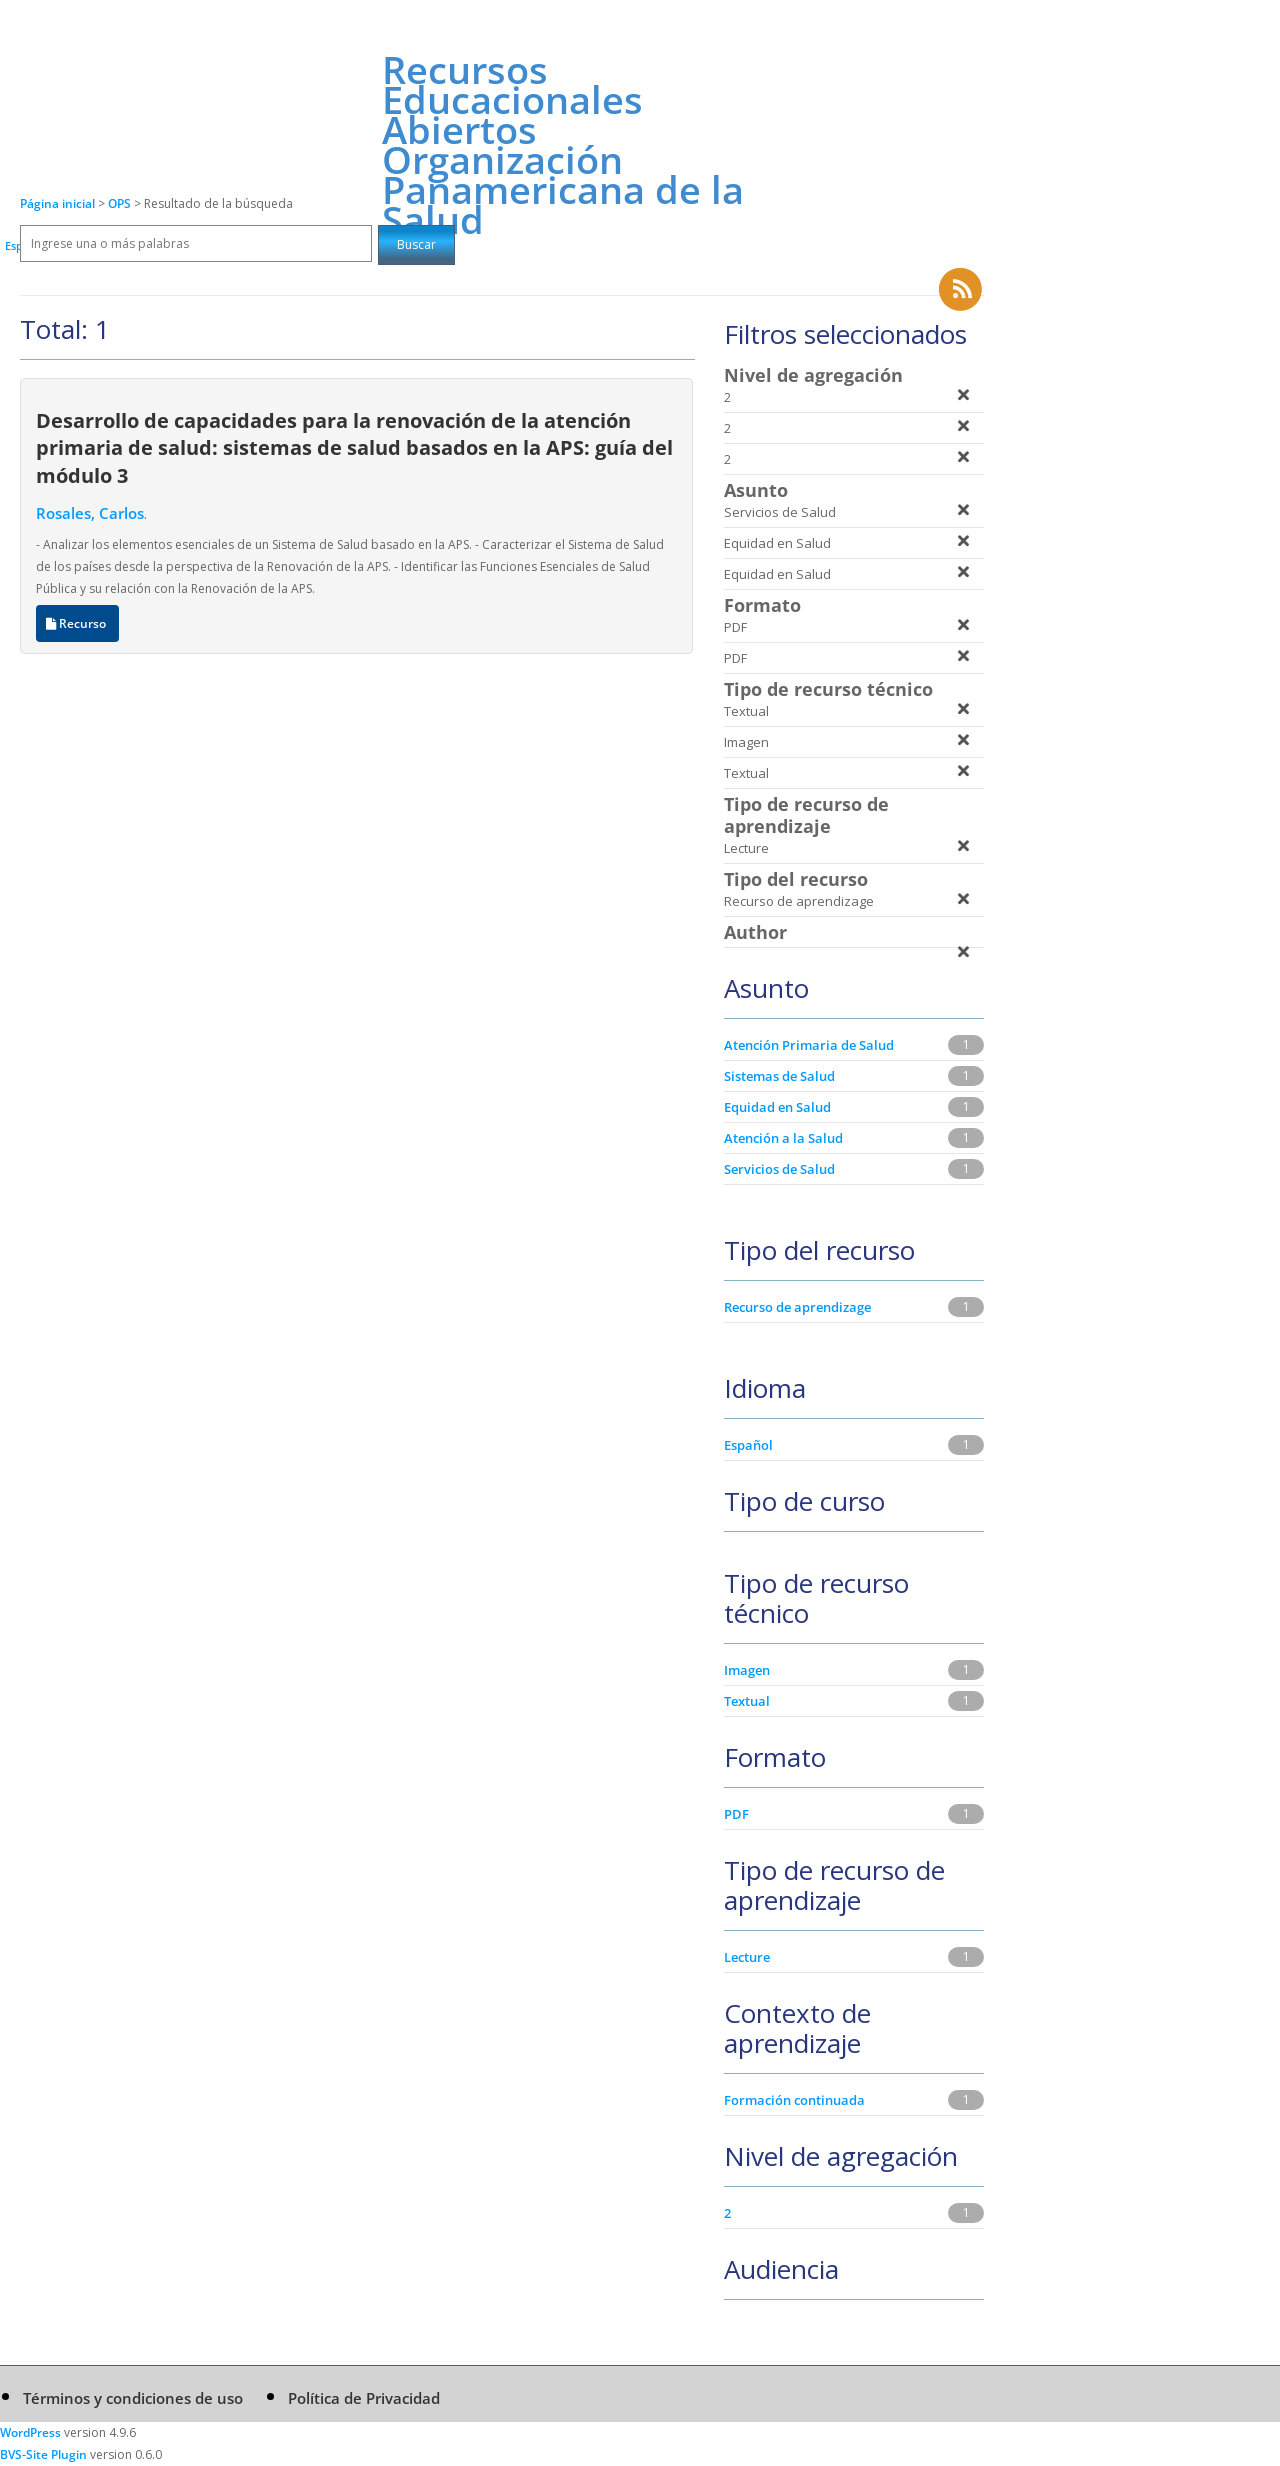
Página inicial (57, 203)
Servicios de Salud (779, 1169)
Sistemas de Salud (779, 1076)
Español (748, 1445)
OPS (121, 203)
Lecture (747, 1957)
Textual (747, 1701)
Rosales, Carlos (90, 513)
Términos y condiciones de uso (133, 2398)
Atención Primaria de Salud (809, 1045)
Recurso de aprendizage (797, 1307)
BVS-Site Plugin (43, 2454)
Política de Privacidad (364, 2398)
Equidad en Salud (777, 1107)
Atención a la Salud (783, 1138)
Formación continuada (794, 2100)
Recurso (77, 623)
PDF (736, 1814)
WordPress (30, 2432)
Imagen (747, 1670)
